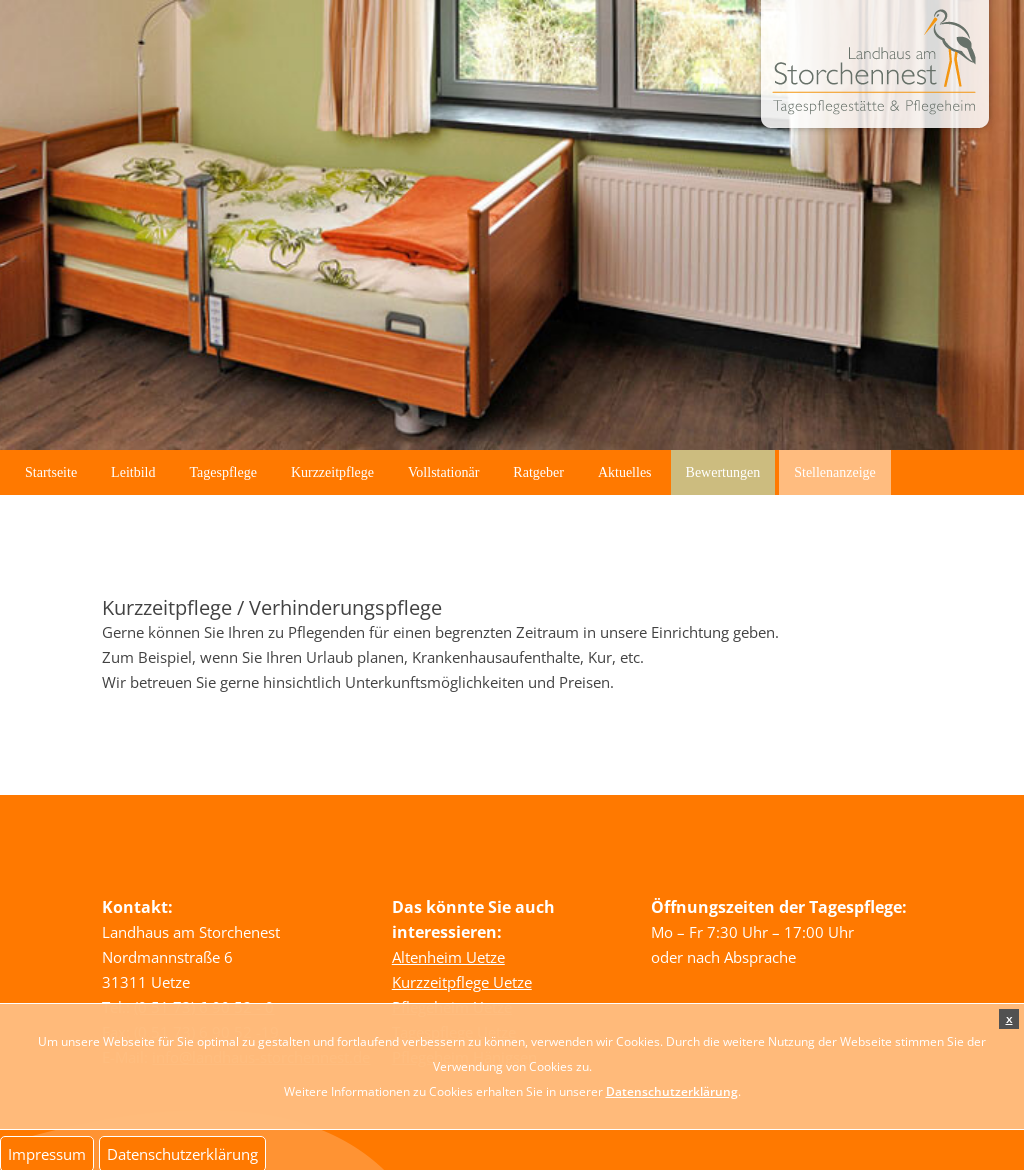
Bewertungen (723, 472)
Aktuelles (625, 472)
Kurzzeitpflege (332, 472)
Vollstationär (443, 472)
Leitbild (133, 472)
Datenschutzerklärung (672, 1091)
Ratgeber (538, 472)
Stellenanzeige (835, 472)
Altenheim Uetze (448, 957)
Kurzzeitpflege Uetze (462, 982)
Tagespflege (222, 472)
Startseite (51, 472)
